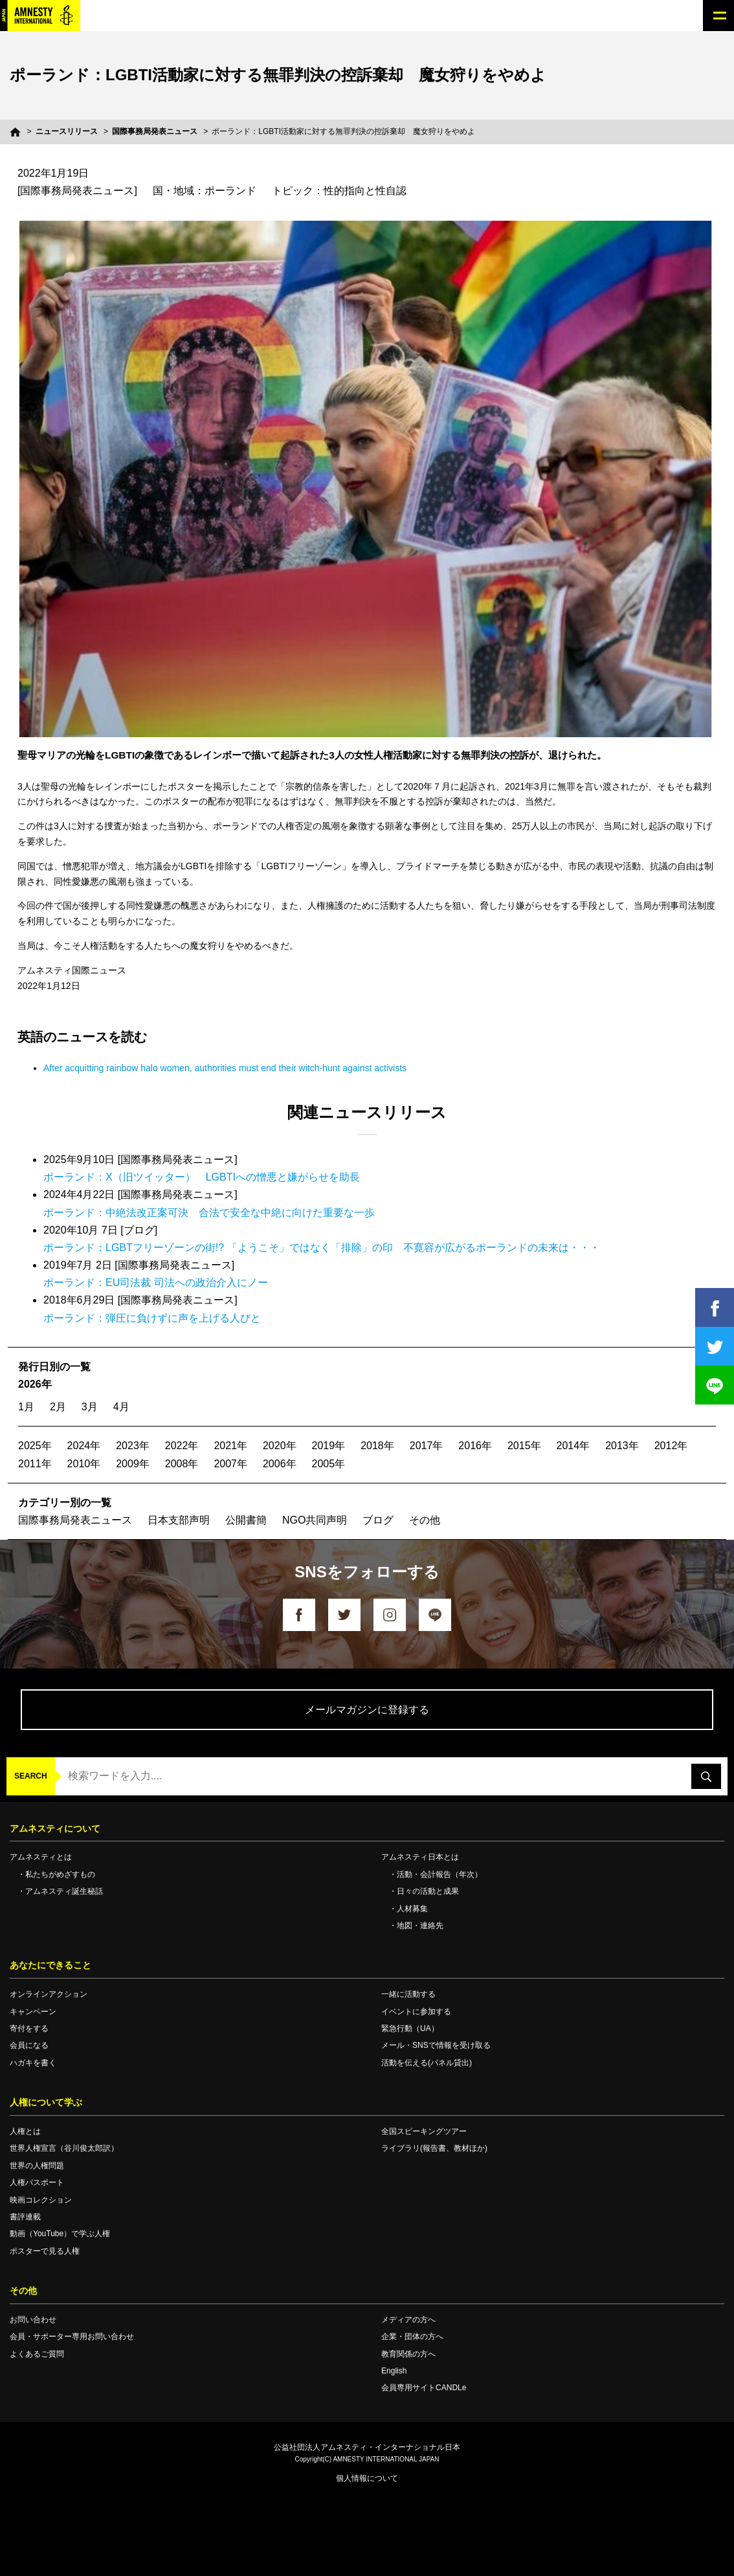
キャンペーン (33, 2011)
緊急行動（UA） (410, 2028)
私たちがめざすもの (60, 1874)
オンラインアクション (48, 1994)
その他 (424, 1520)
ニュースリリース (67, 131)
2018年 (377, 1445)
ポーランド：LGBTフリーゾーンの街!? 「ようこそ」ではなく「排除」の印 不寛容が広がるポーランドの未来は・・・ (321, 1247)
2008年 (182, 1463)
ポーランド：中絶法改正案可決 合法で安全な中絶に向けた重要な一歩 (209, 1212)
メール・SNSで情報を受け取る (436, 2045)
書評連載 (25, 2216)
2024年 (84, 1445)
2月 (58, 1406)
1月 (26, 1406)
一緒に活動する (408, 1994)
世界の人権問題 (37, 2165)
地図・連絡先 (420, 1925)
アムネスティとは (41, 1856)
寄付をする (29, 2028)
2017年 (426, 1445)
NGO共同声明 (314, 1520)
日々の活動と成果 (428, 1891)
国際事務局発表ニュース (154, 131)
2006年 (279, 1463)
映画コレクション (41, 2199)
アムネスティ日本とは (420, 1856)
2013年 (622, 1445)
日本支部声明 (179, 1520)
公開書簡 (246, 1520)
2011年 (35, 1463)
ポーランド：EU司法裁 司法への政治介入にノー (155, 1282)
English (393, 2370)
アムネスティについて (55, 1828)
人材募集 (412, 1908)
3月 (90, 1406)
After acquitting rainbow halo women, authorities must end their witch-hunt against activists (224, 1068)
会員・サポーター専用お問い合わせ (72, 2336)
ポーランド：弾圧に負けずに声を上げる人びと (152, 1318)
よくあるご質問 (37, 2354)
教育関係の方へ (408, 2354)
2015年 (524, 1445)
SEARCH (30, 1776)
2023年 (133, 1445)
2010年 (84, 1463)
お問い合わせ (33, 2319)
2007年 (230, 1463)
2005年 (329, 1463)
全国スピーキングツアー (424, 2131)
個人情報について (367, 2478)
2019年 (329, 1445)
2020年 (279, 1445)
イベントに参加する (416, 2011)
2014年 (573, 1445)
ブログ (378, 1520)
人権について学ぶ (46, 2102)
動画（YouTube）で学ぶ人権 (60, 2233)
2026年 (35, 1384)
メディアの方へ (408, 2319)
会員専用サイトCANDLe (423, 2387)
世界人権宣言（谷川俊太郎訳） (64, 2148)
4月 (121, 1406)
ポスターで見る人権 (45, 2251)
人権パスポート (37, 2182)
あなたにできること (50, 1965)
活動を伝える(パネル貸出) (426, 2062)
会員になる (29, 2045)
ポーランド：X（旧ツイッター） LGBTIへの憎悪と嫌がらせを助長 (201, 1177)
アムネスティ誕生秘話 (64, 1891)
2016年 (475, 1445)
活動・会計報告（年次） (439, 1874)
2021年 (230, 1445)
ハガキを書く (33, 2062)
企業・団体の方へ (412, 2336)
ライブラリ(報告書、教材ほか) (434, 2148)
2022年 (182, 1445)
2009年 (133, 1463)
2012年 (671, 1445)
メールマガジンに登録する (367, 1709)
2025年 (35, 1445)
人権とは (25, 2131)
